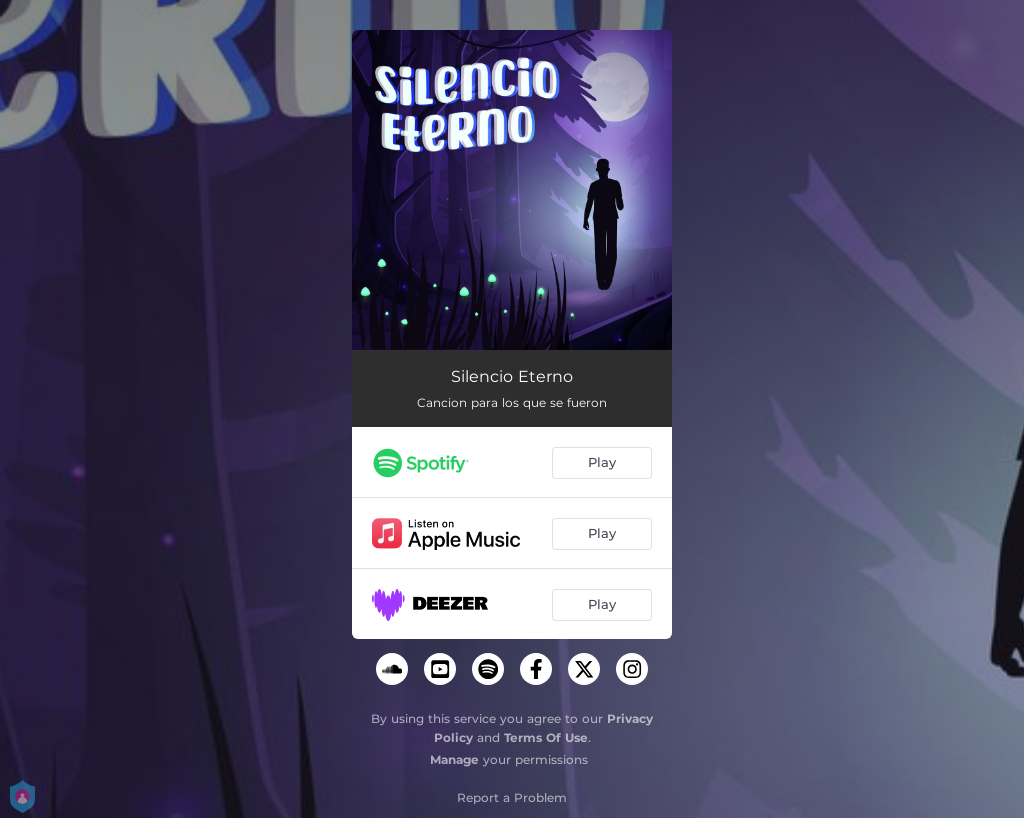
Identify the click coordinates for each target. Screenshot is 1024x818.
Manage (454, 759)
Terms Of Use (546, 737)
